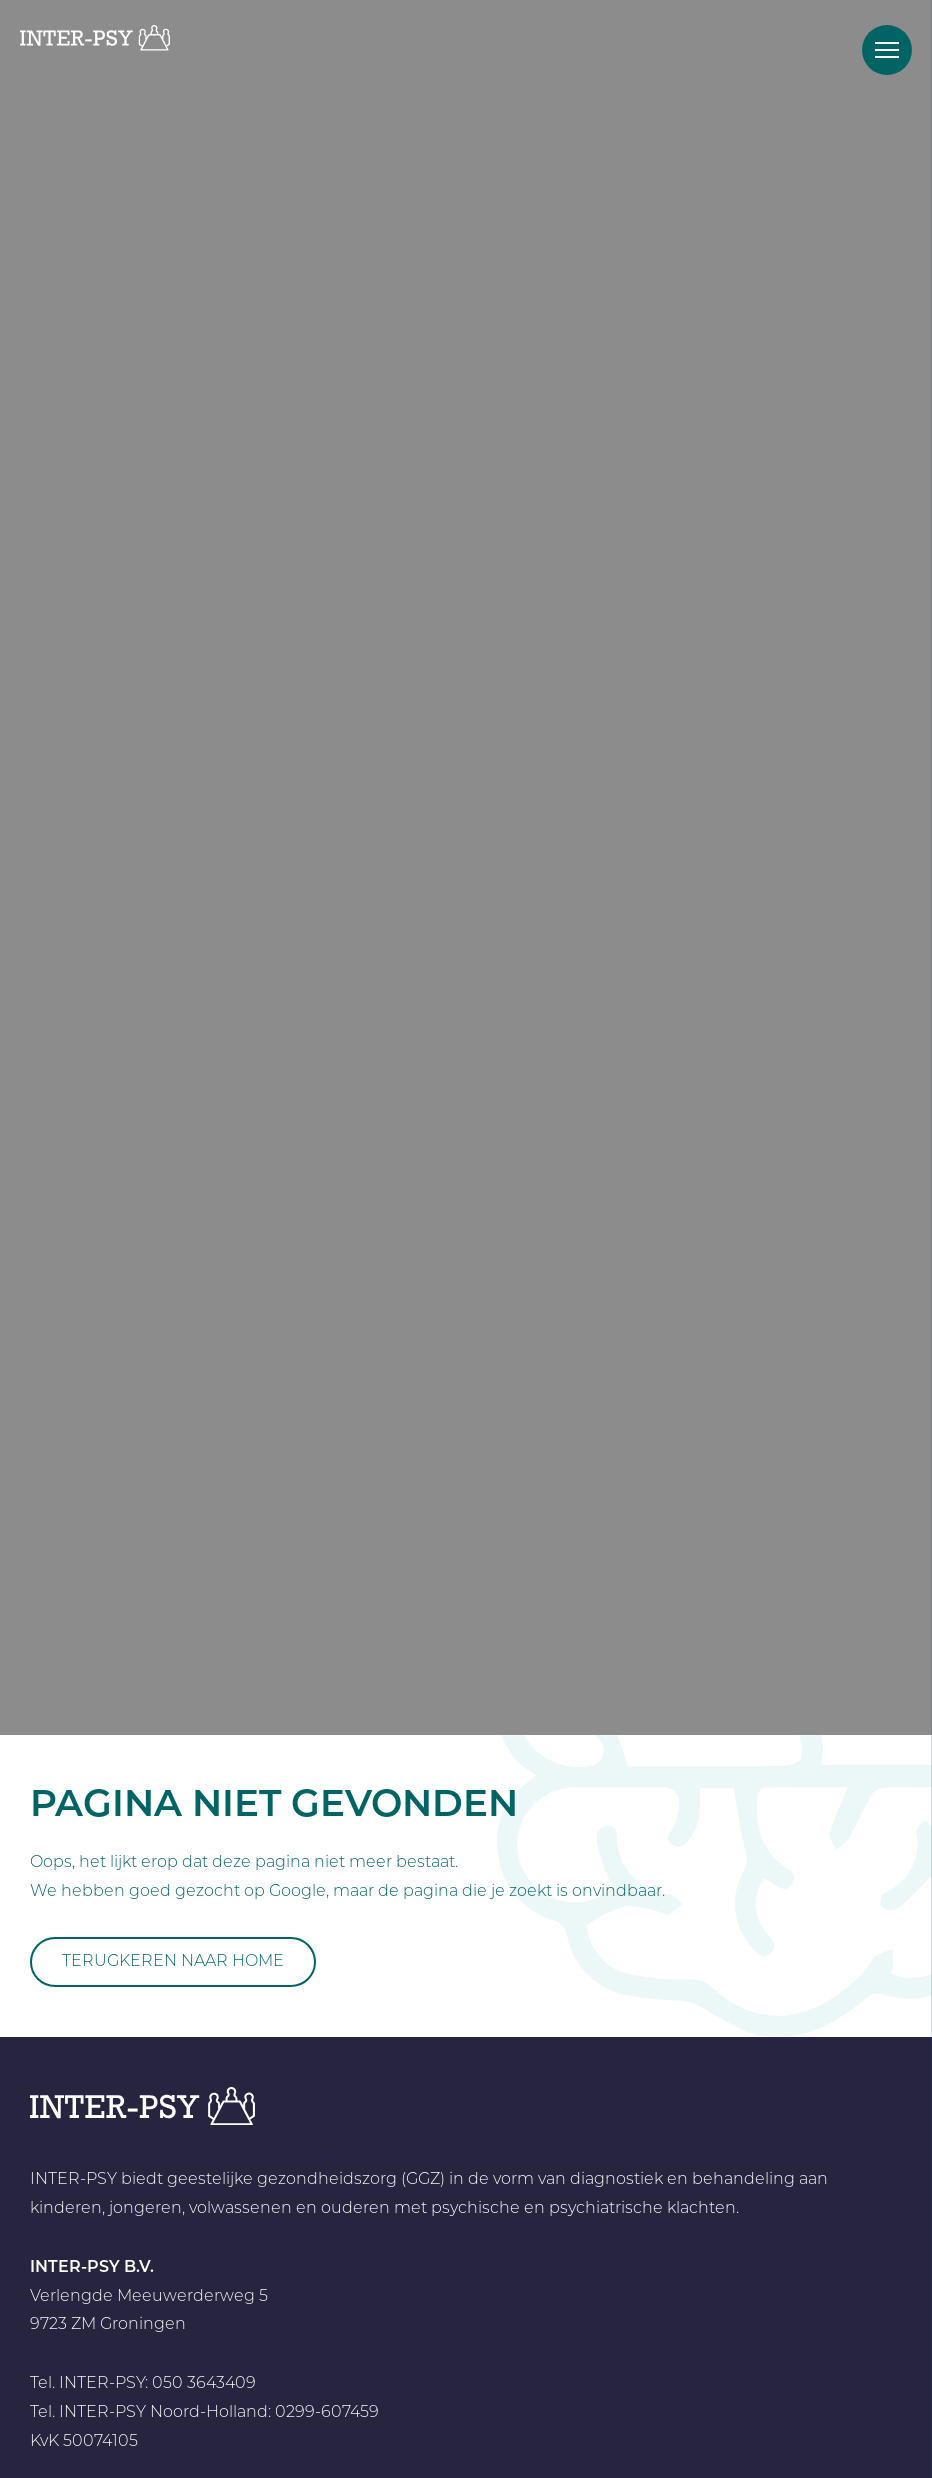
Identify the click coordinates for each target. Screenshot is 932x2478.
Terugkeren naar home (173, 1962)
